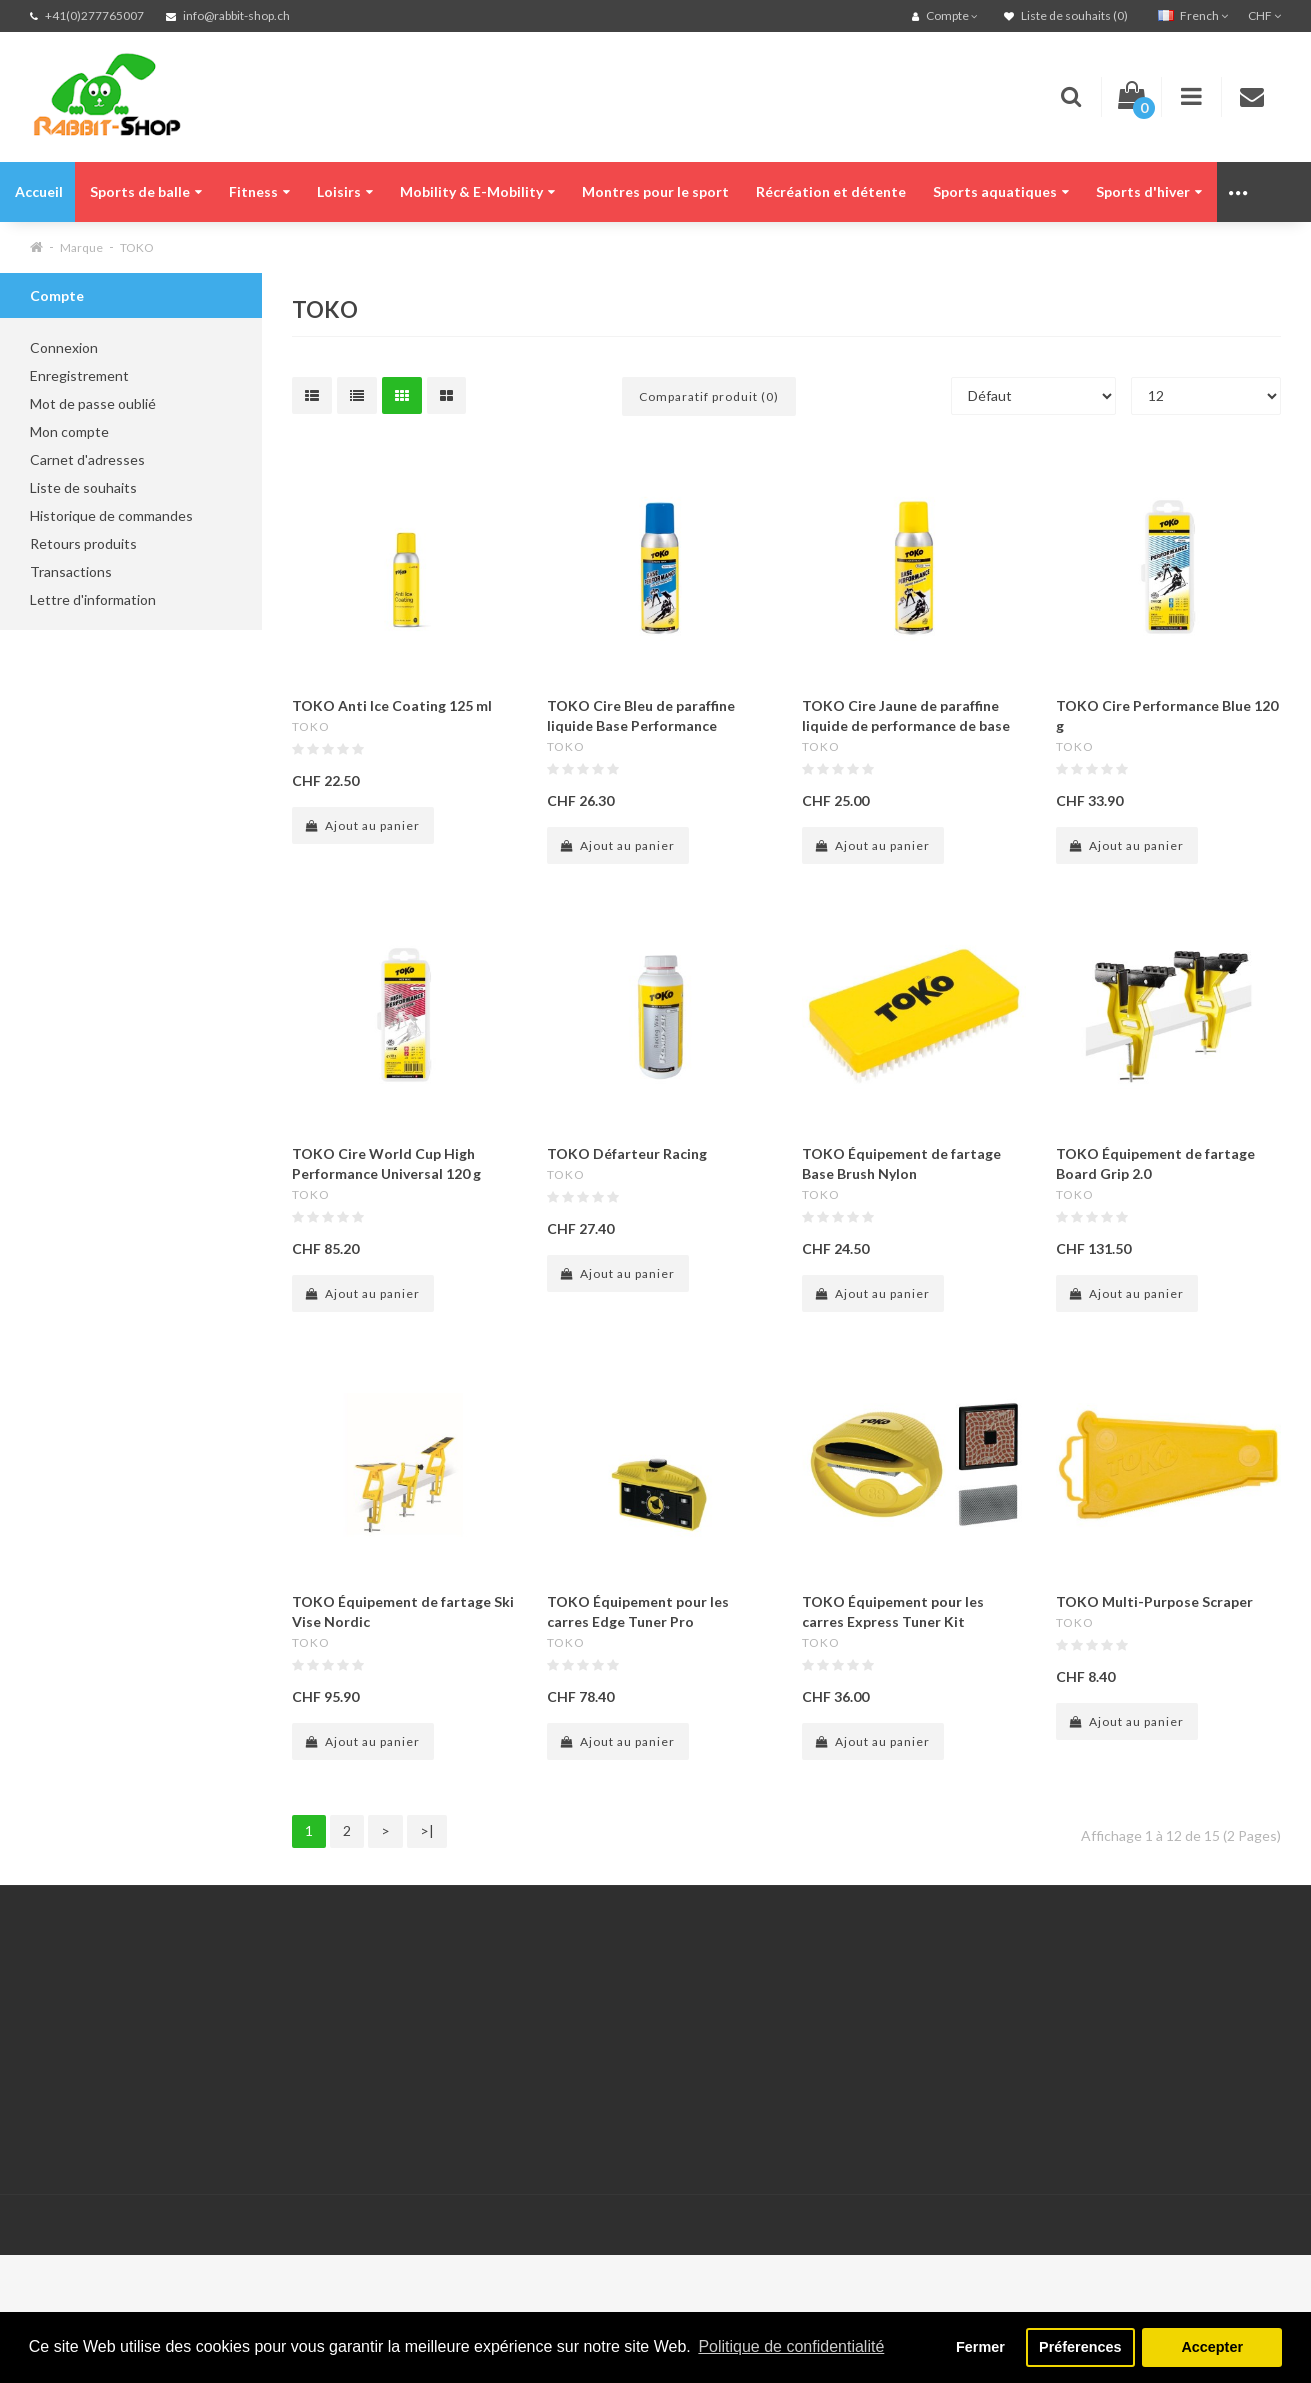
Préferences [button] (1080, 2347)
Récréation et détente (831, 191)
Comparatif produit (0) (709, 396)
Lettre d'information (93, 599)
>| (427, 1830)
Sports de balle (146, 191)
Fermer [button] (980, 2347)
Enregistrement (79, 375)
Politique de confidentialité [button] (791, 2346)
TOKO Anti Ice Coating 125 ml (392, 705)
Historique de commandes (111, 515)
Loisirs (345, 191)
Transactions (71, 571)
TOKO (137, 247)
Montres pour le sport (655, 191)
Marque (81, 247)
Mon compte (69, 431)
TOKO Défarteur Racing (627, 1153)
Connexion (64, 347)
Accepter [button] (1212, 2347)
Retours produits (83, 543)
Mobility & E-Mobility (477, 191)
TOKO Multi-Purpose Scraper (1154, 1601)
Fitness (259, 191)
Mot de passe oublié (93, 403)
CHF (1264, 15)
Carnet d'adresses (87, 459)
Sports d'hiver (1149, 191)
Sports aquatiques (1001, 191)
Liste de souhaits (83, 487)
